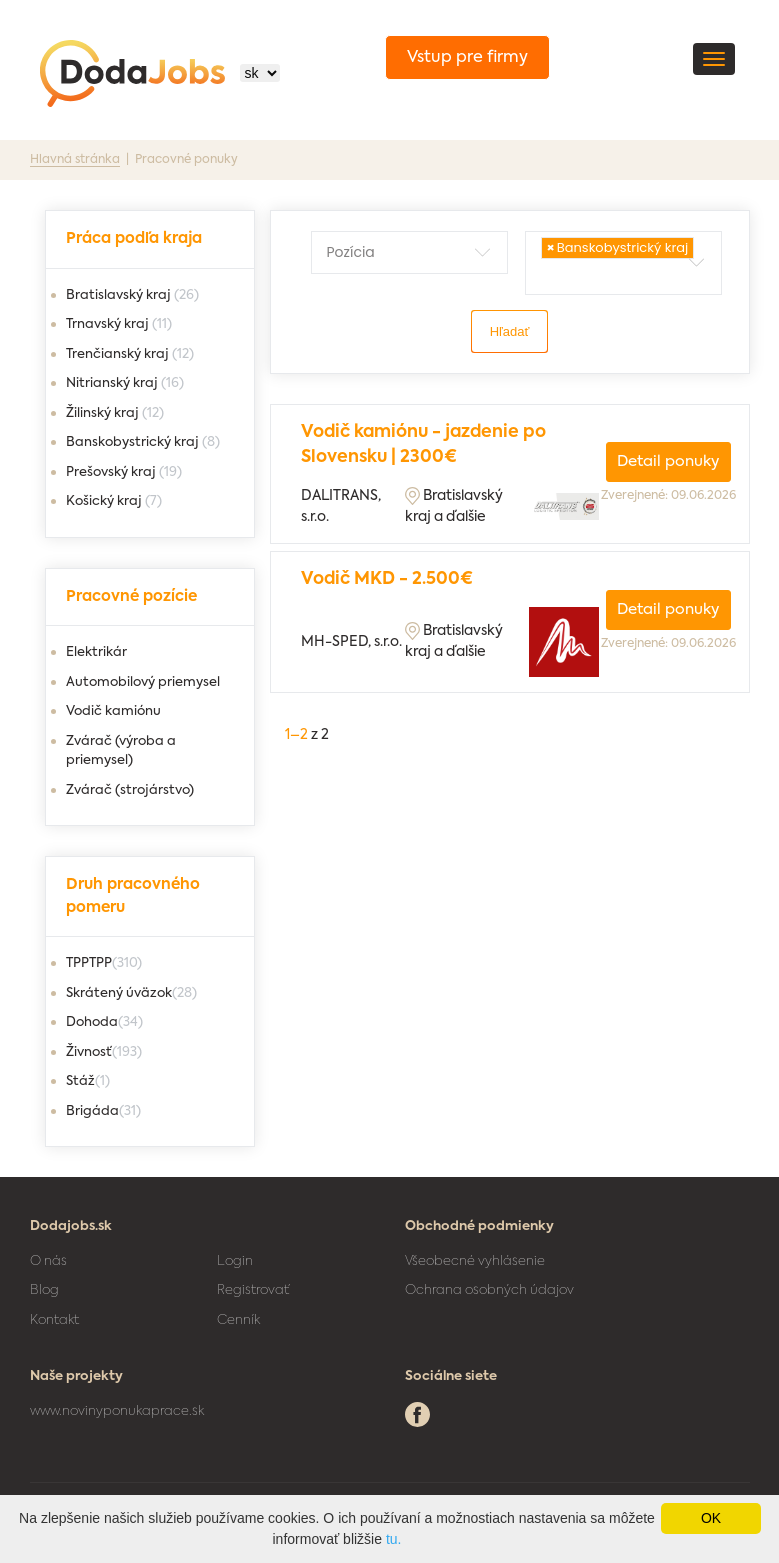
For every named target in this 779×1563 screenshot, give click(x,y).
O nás (48, 1261)
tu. (394, 1539)
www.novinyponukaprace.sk (117, 1411)
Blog (44, 1290)
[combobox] (409, 252)
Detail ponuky (668, 461)
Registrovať (253, 1290)
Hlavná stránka (75, 160)
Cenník (238, 1320)
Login (235, 1261)
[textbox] (418, 252)
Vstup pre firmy (467, 58)
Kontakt (54, 1320)
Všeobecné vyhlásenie (475, 1261)
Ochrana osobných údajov (489, 1290)
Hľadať (510, 331)
